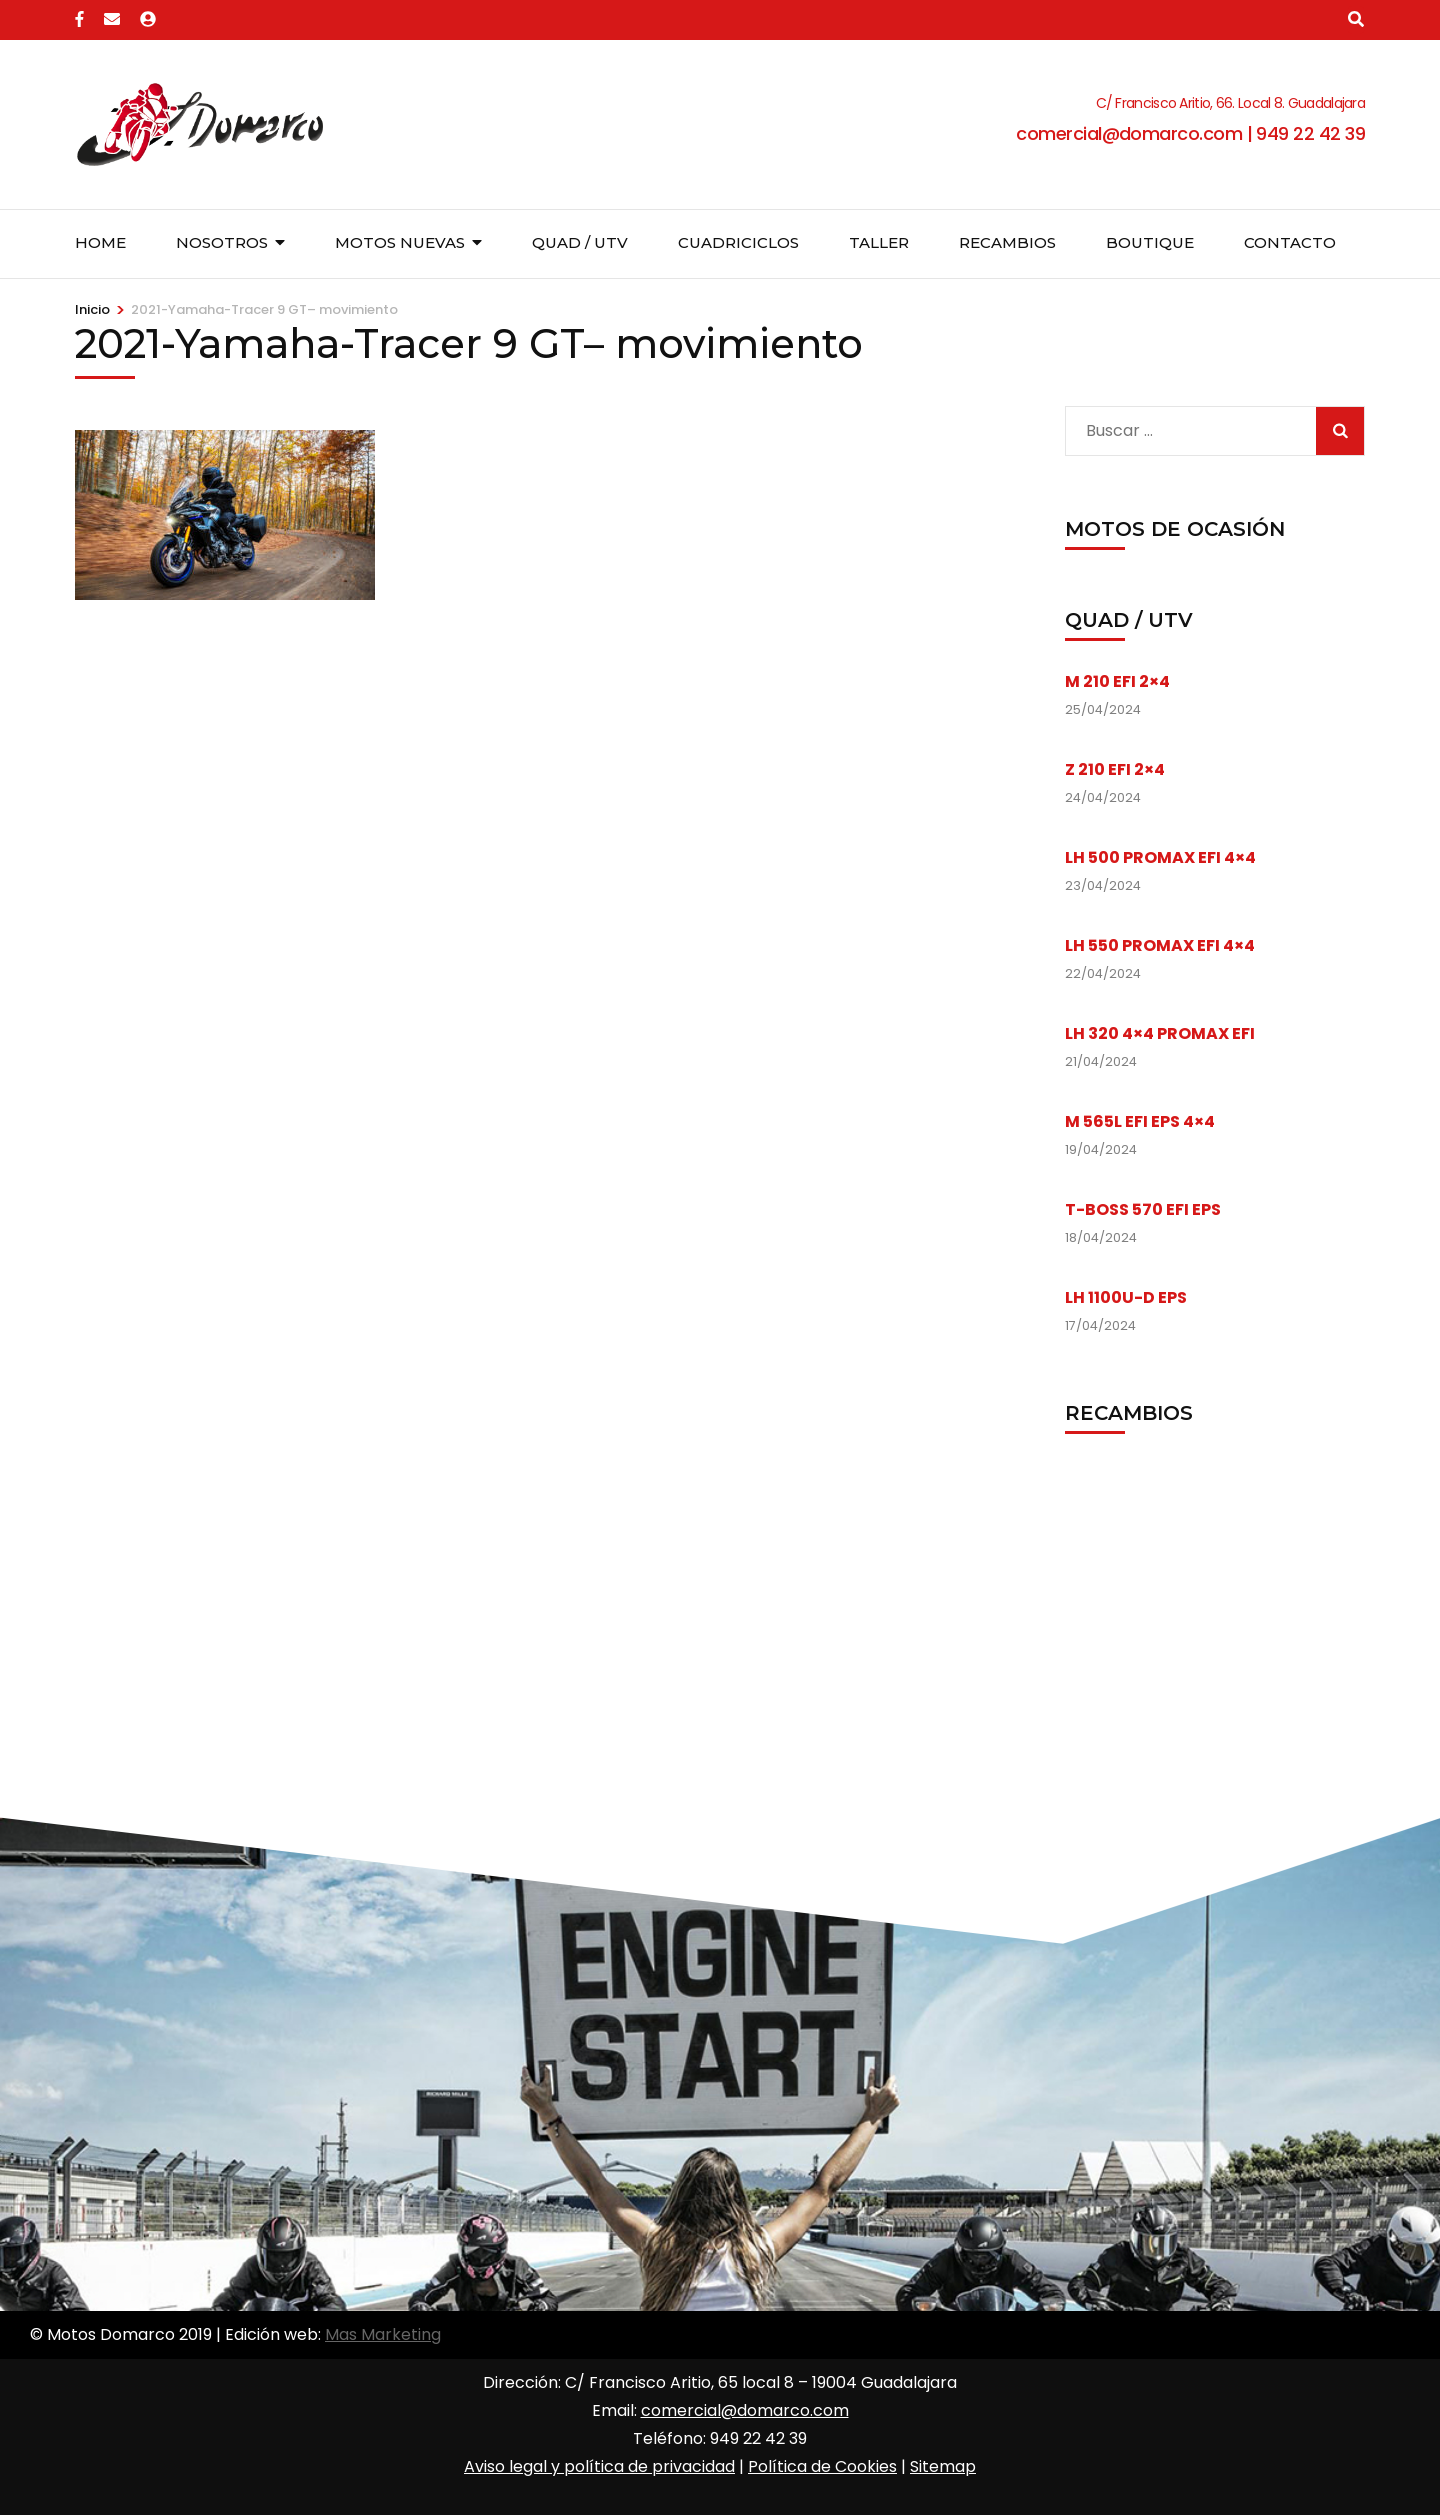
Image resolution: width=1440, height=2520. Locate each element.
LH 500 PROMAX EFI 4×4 (1160, 857)
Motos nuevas (400, 242)
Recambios (1007, 242)
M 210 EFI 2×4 (1117, 681)
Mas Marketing (383, 2334)
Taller (879, 242)
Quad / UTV (580, 242)
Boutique (1150, 242)
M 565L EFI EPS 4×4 (1140, 1121)
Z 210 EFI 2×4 (1115, 769)
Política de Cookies (822, 2466)
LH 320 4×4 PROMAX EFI (1160, 1033)
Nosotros (222, 242)
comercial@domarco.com (745, 2410)
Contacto (1290, 242)
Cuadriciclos (738, 242)
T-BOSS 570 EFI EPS (1143, 1209)
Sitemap (943, 2466)
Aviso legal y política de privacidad (599, 2466)
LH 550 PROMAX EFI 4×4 (1160, 945)
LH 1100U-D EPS (1126, 1297)
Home (100, 242)
